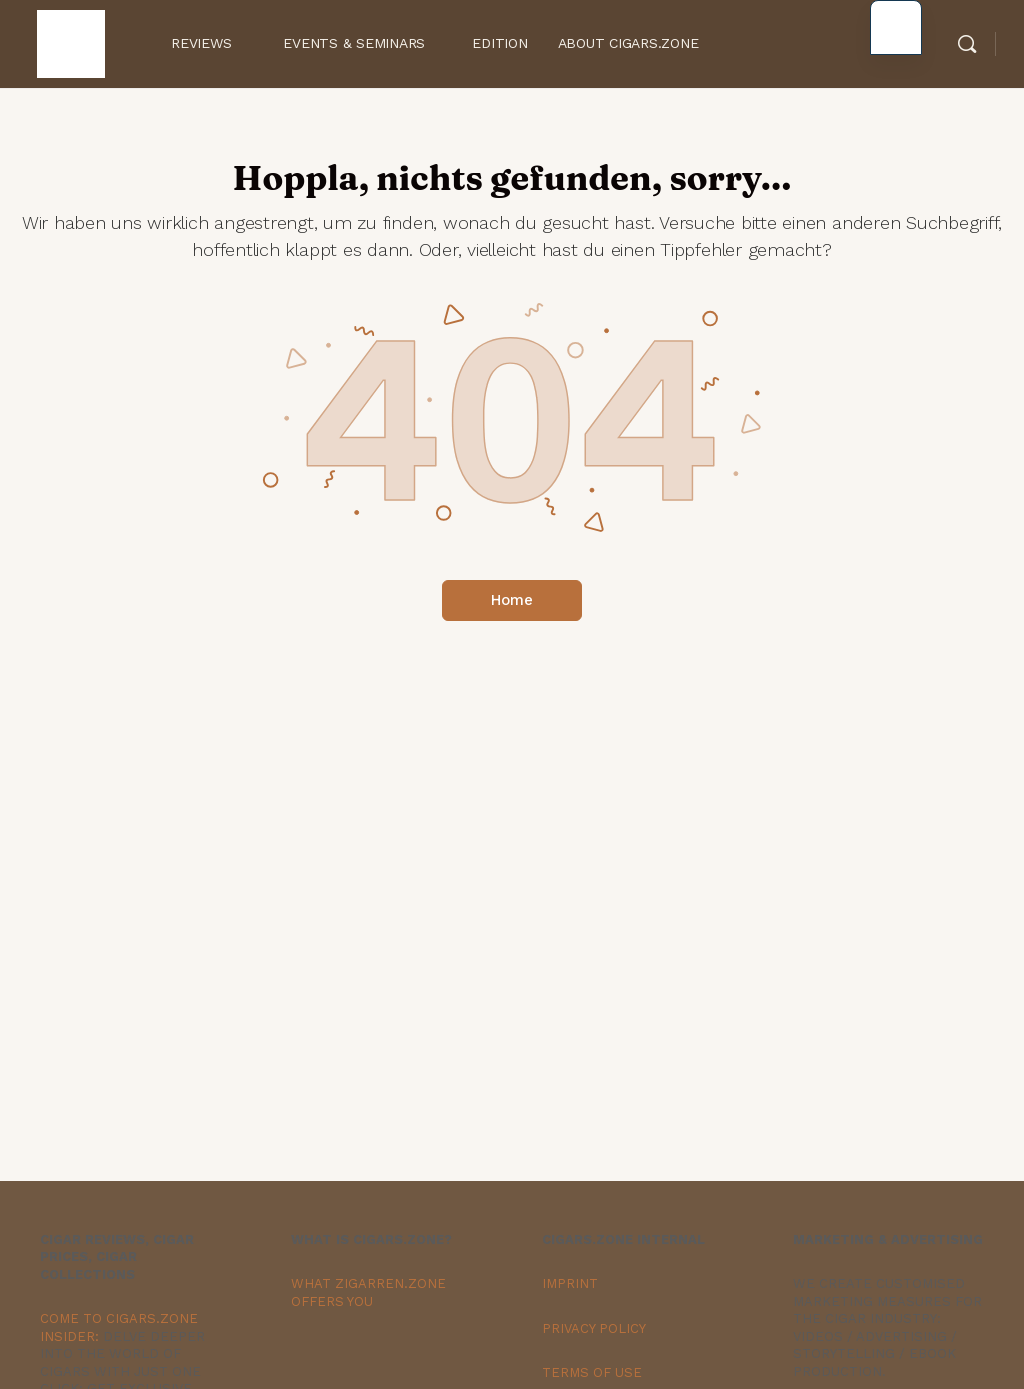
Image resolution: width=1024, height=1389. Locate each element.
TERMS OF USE (592, 1372)
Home (512, 600)
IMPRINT (570, 1283)
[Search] (967, 44)
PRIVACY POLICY (594, 1328)
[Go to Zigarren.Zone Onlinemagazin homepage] (70, 41)
